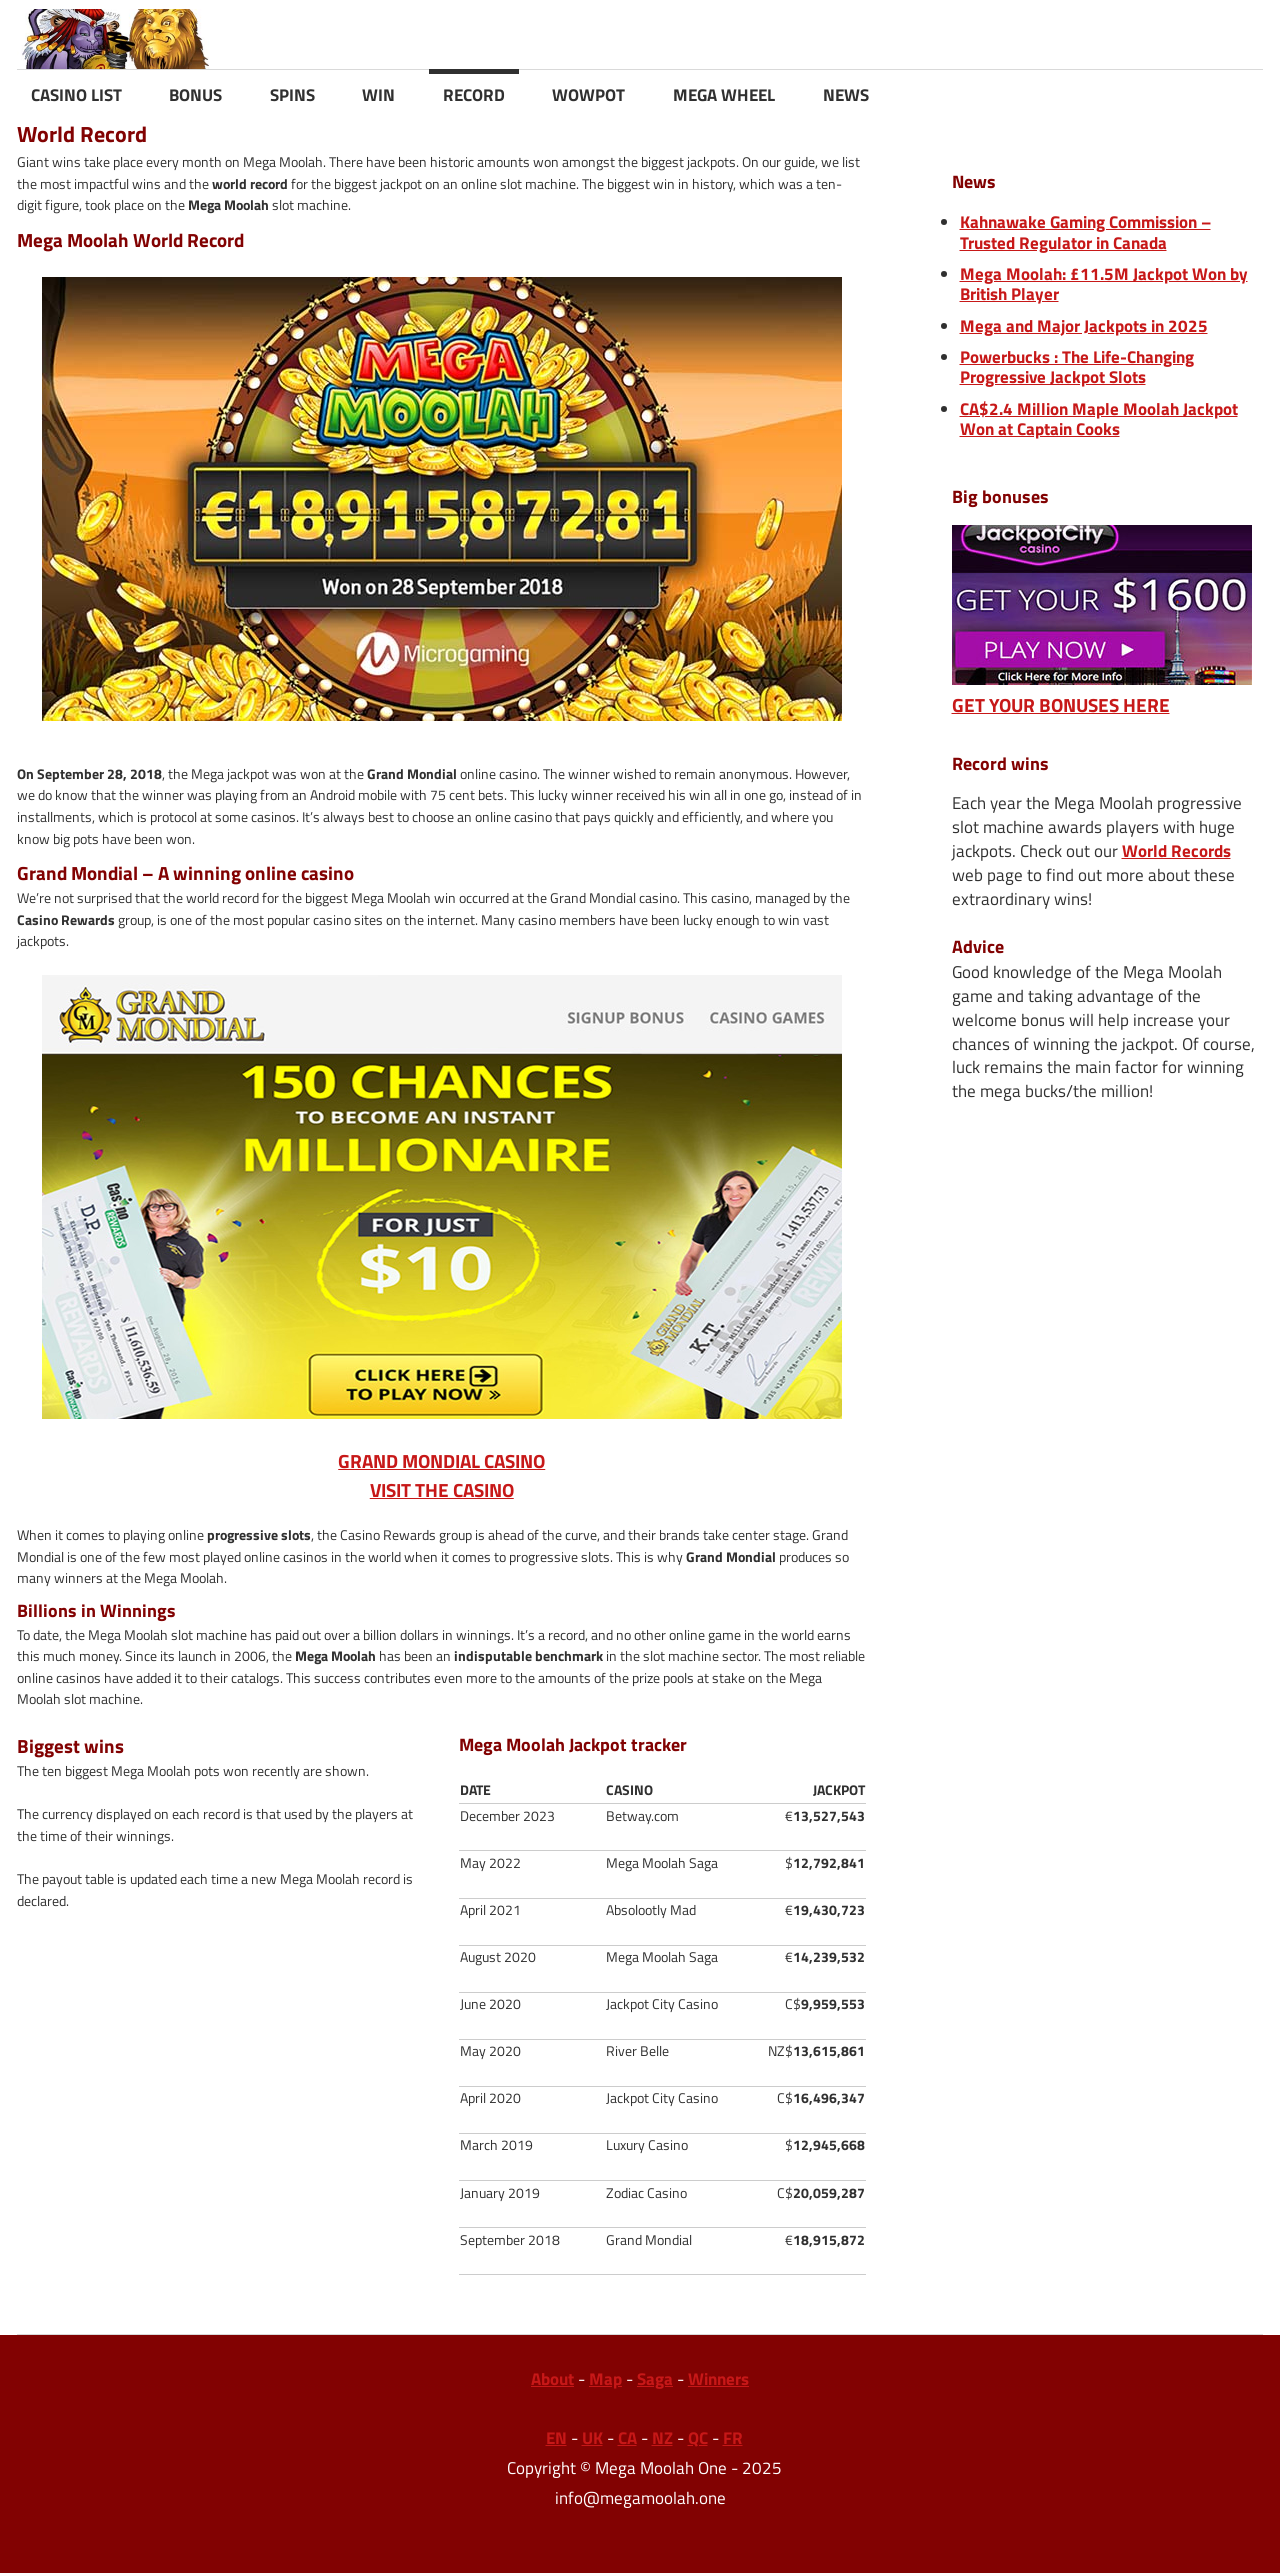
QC (698, 2438)
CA (627, 2438)
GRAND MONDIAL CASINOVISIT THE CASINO (442, 1240)
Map (605, 2379)
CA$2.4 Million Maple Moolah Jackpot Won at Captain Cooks (1099, 419)
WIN (378, 95)
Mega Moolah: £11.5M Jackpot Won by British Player (1104, 284)
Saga (655, 2379)
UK (592, 2438)
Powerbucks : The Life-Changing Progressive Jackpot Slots (1077, 367)
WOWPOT (588, 95)
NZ (662, 2438)
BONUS (195, 95)
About (552, 2379)
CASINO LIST (76, 95)
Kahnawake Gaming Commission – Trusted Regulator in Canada (1085, 232)
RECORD (474, 95)
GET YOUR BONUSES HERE (1102, 691)
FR (733, 2438)
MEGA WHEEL (724, 95)
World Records (1176, 851)
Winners (718, 2379)
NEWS (846, 95)
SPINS (292, 95)
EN (556, 2438)
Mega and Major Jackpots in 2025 (1084, 326)
